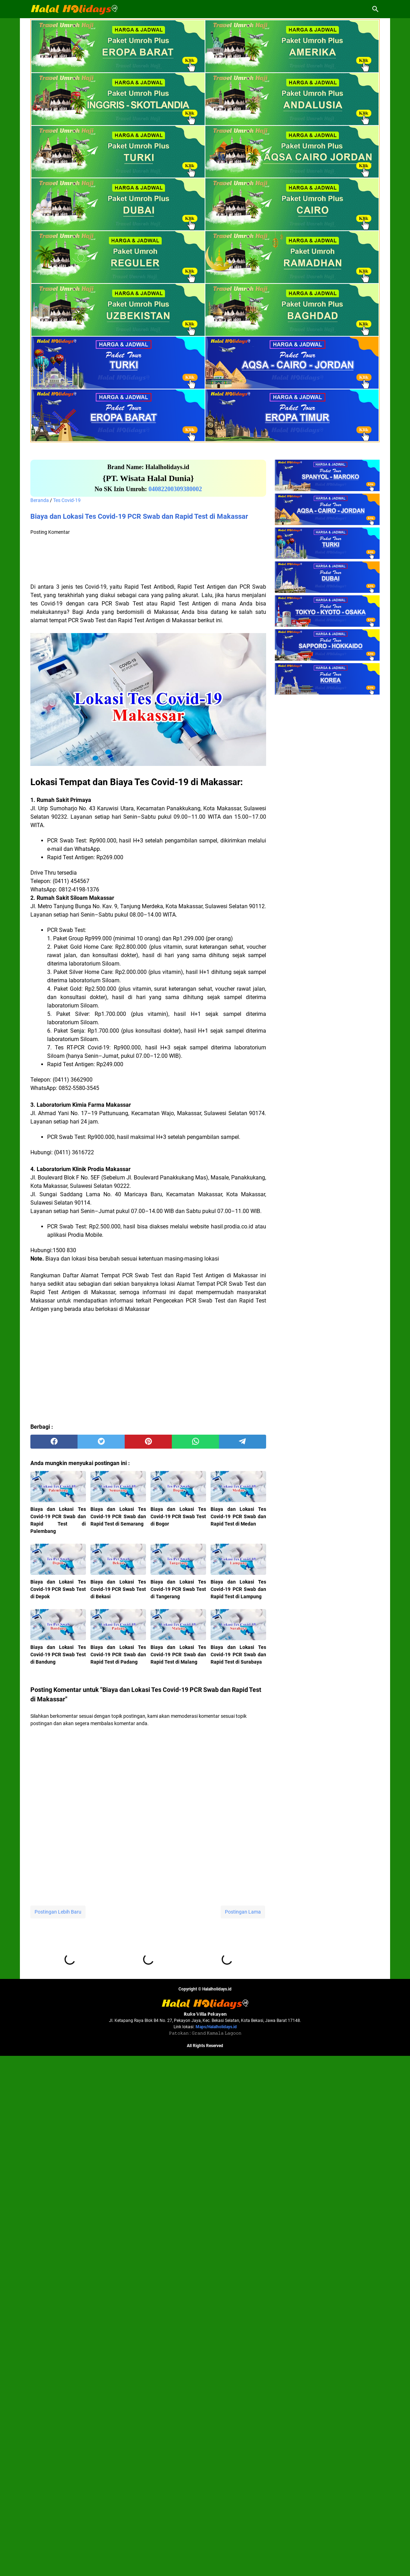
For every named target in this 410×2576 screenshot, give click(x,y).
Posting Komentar (50, 532)
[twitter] (101, 1442)
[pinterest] (148, 1442)
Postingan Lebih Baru (58, 1912)
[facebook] (54, 1442)
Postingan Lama (243, 1912)
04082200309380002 (175, 489)
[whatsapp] (195, 1442)
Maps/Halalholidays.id (216, 2547)
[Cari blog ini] (375, 9)
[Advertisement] (148, 560)
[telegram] (242, 1442)
